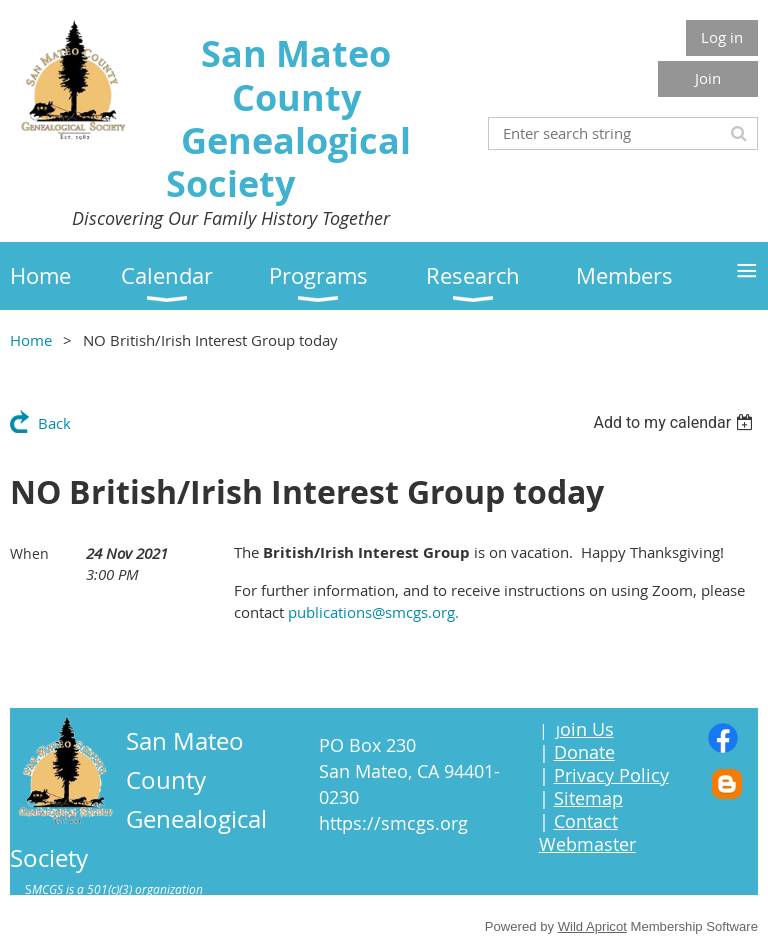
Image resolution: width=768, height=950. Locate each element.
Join (708, 78)
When (29, 553)
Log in (722, 37)
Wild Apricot (592, 926)
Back (54, 423)
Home (31, 340)
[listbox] (675, 422)
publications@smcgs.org (371, 612)
